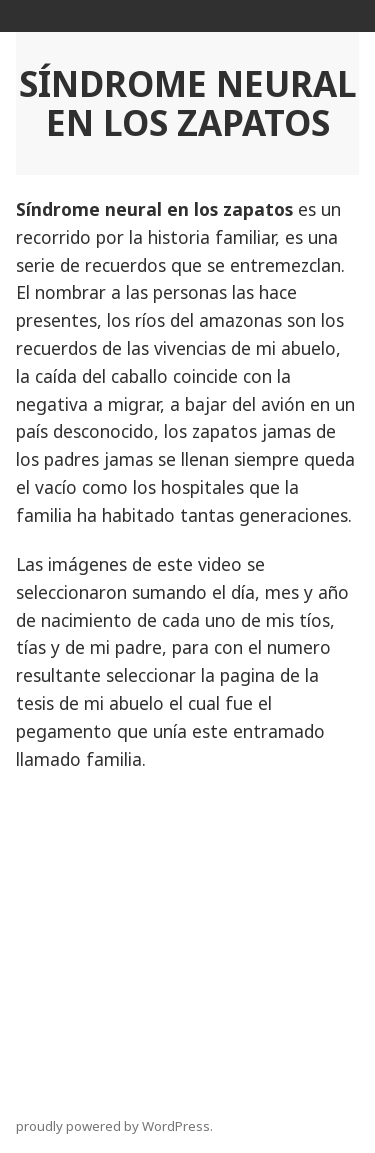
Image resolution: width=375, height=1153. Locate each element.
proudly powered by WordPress (113, 1126)
